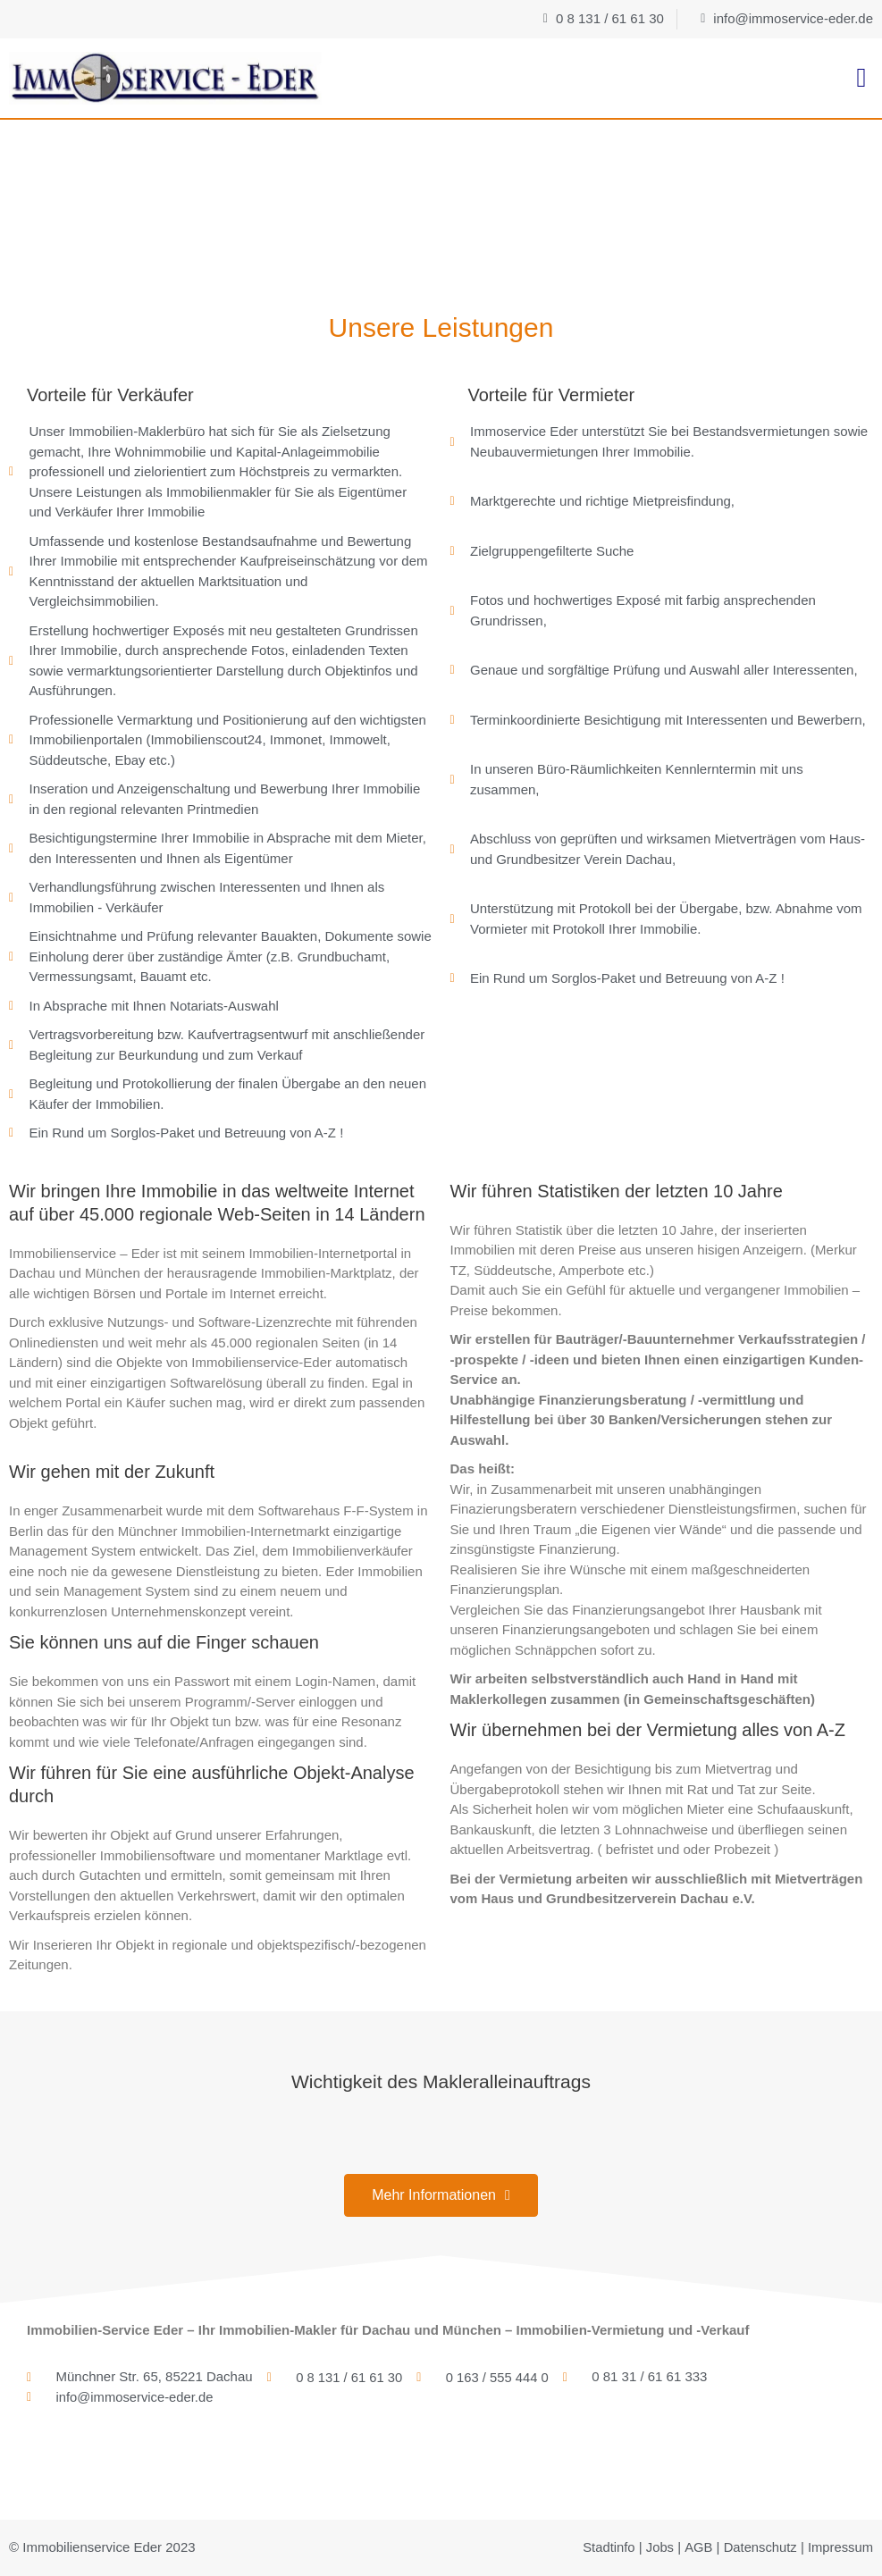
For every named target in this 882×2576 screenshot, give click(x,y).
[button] (861, 78)
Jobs (657, 2547)
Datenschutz (758, 2547)
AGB (696, 2547)
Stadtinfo (606, 2547)
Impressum (840, 2547)
